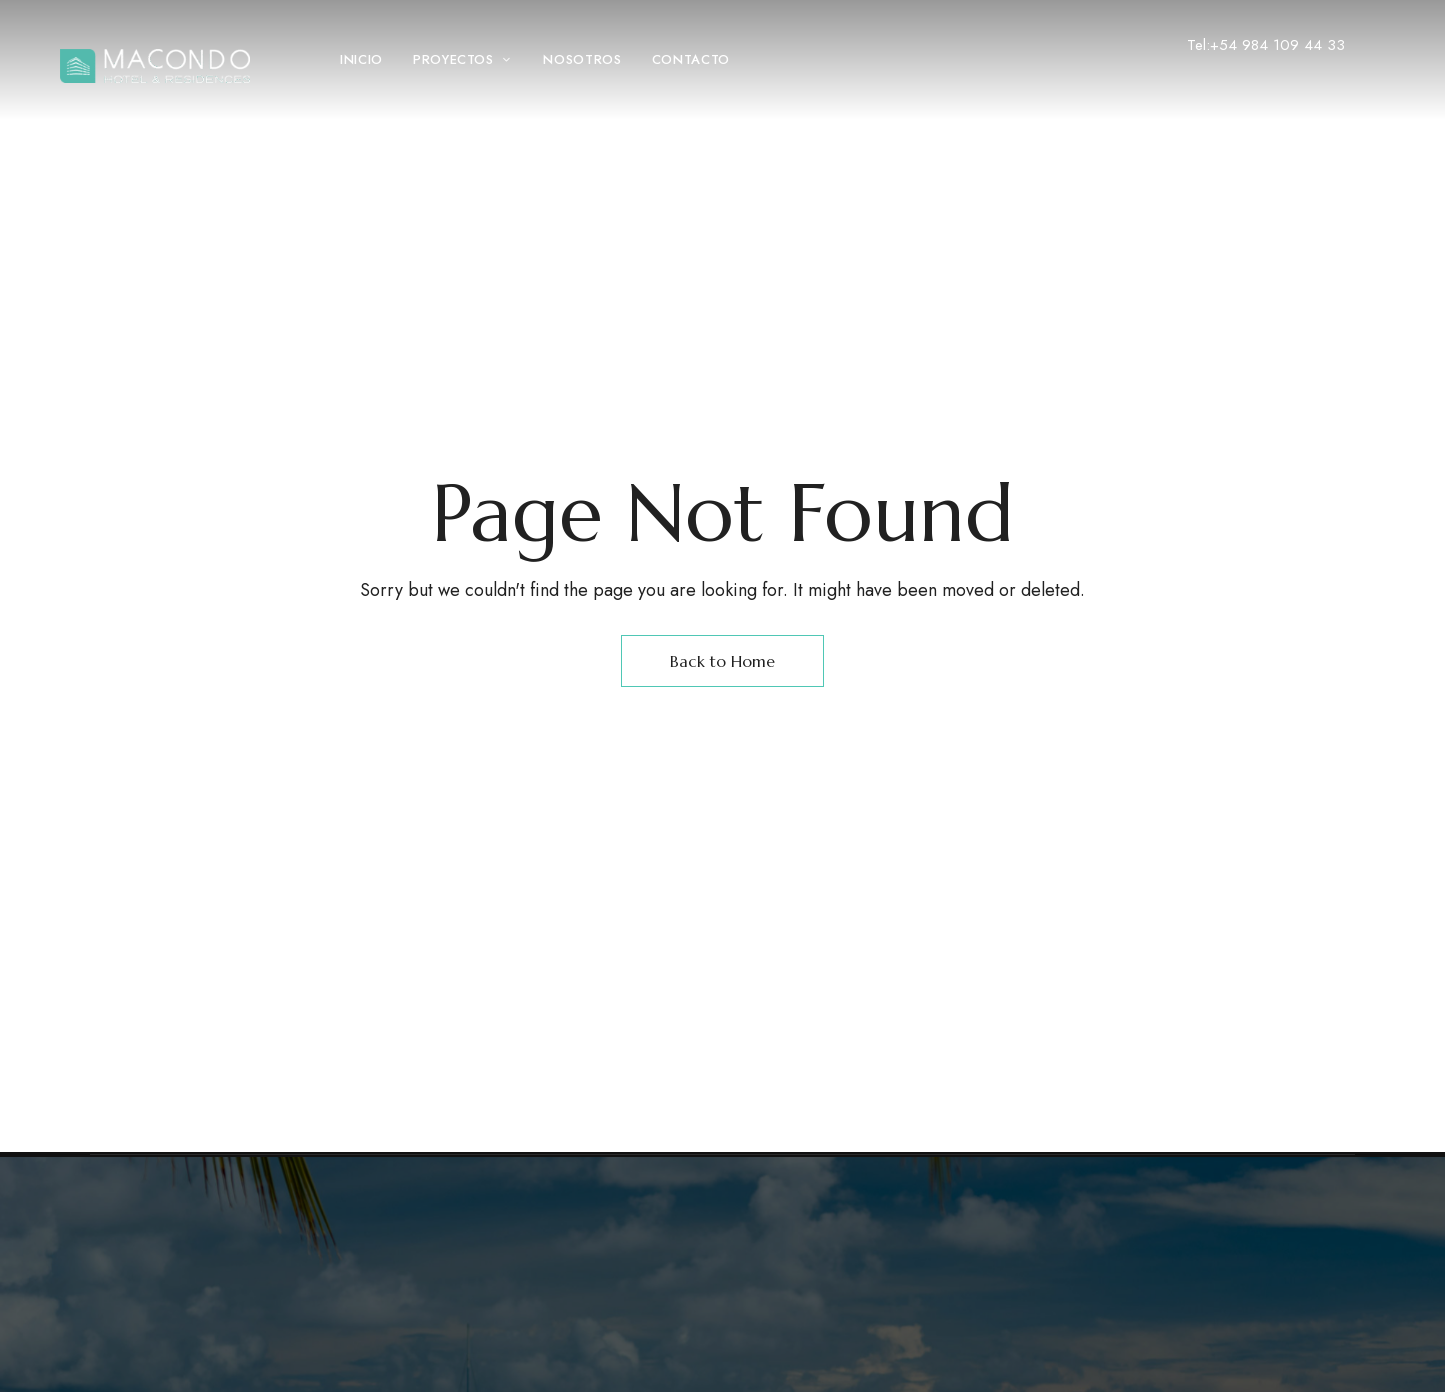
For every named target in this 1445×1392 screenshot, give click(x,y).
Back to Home (722, 661)
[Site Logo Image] (155, 66)
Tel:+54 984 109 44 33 (1266, 45)
